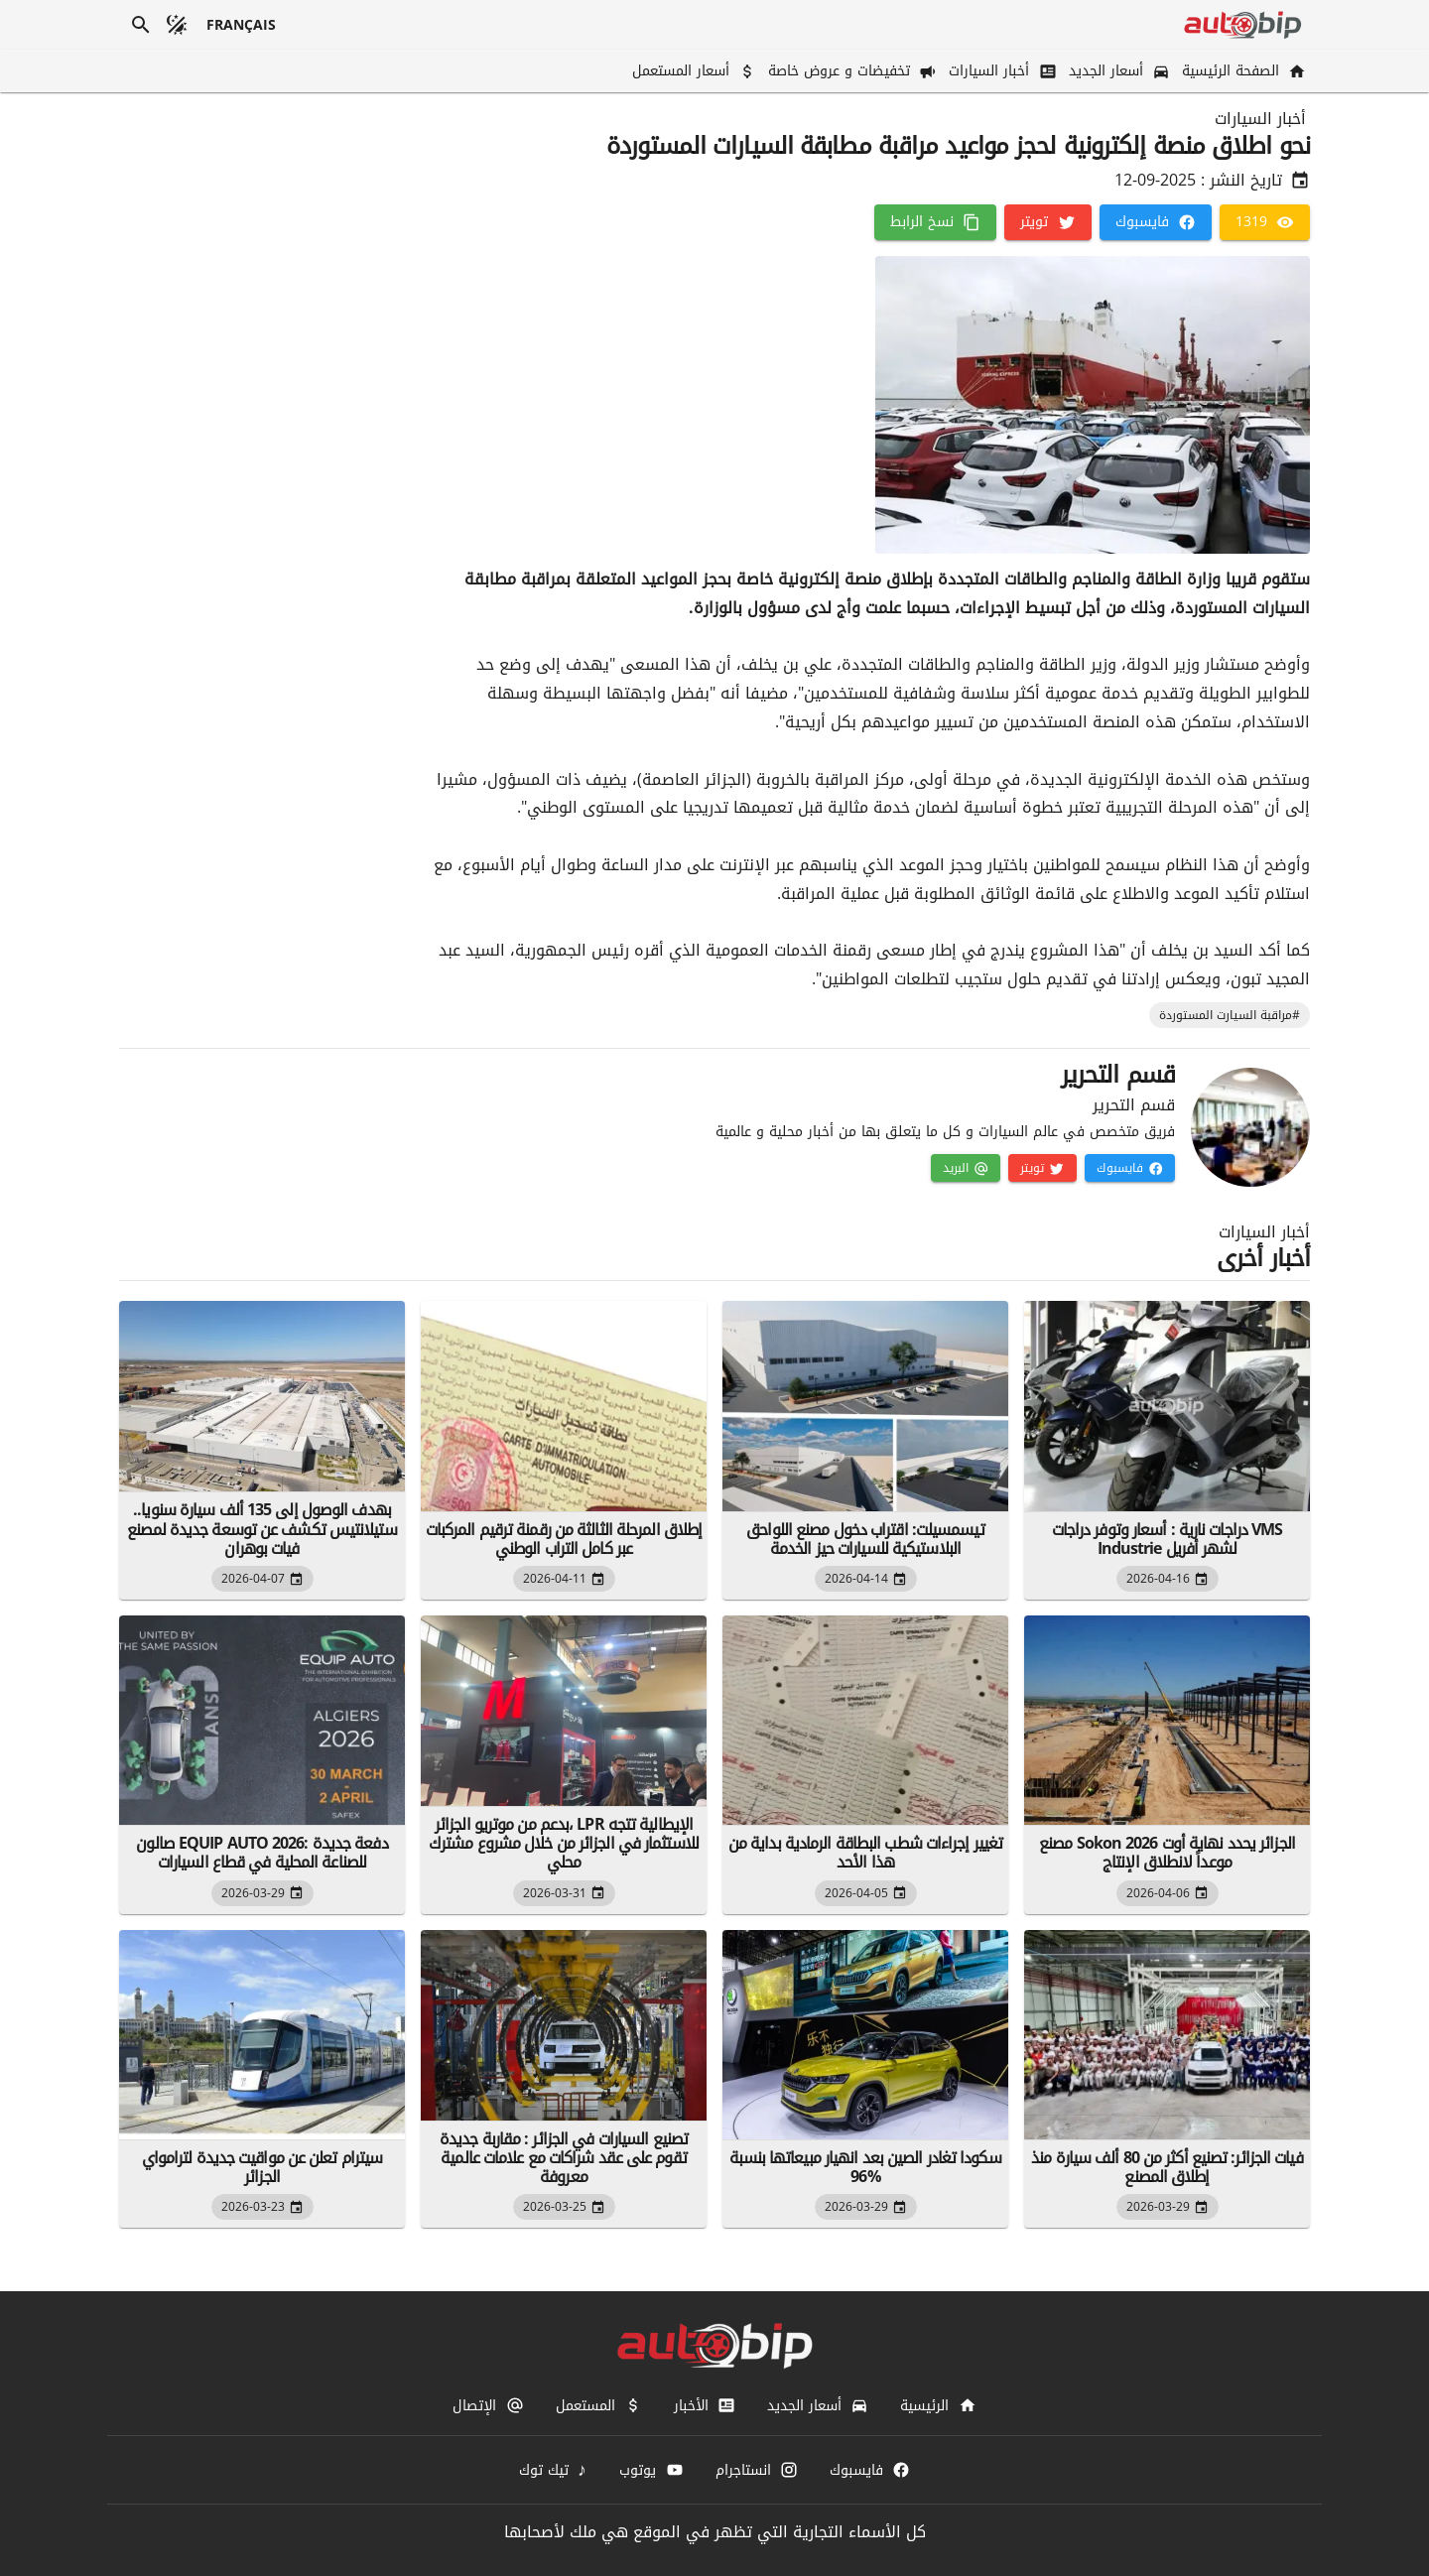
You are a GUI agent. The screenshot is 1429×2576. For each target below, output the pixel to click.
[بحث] (141, 25)
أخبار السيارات (1260, 119)
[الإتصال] (488, 2405)
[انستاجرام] (757, 2470)
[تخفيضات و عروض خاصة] (850, 71)
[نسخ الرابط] (935, 222)
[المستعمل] (599, 2405)
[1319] (1265, 222)
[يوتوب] (651, 2470)
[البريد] (965, 1168)
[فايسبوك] (1156, 222)
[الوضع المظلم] (177, 25)
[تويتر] (1047, 222)
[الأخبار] (704, 2405)
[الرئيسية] (937, 2405)
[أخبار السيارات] (1000, 71)
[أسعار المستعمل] (692, 71)
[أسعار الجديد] (1117, 71)
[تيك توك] (553, 2470)
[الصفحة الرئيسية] (1242, 71)
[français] (241, 25)
